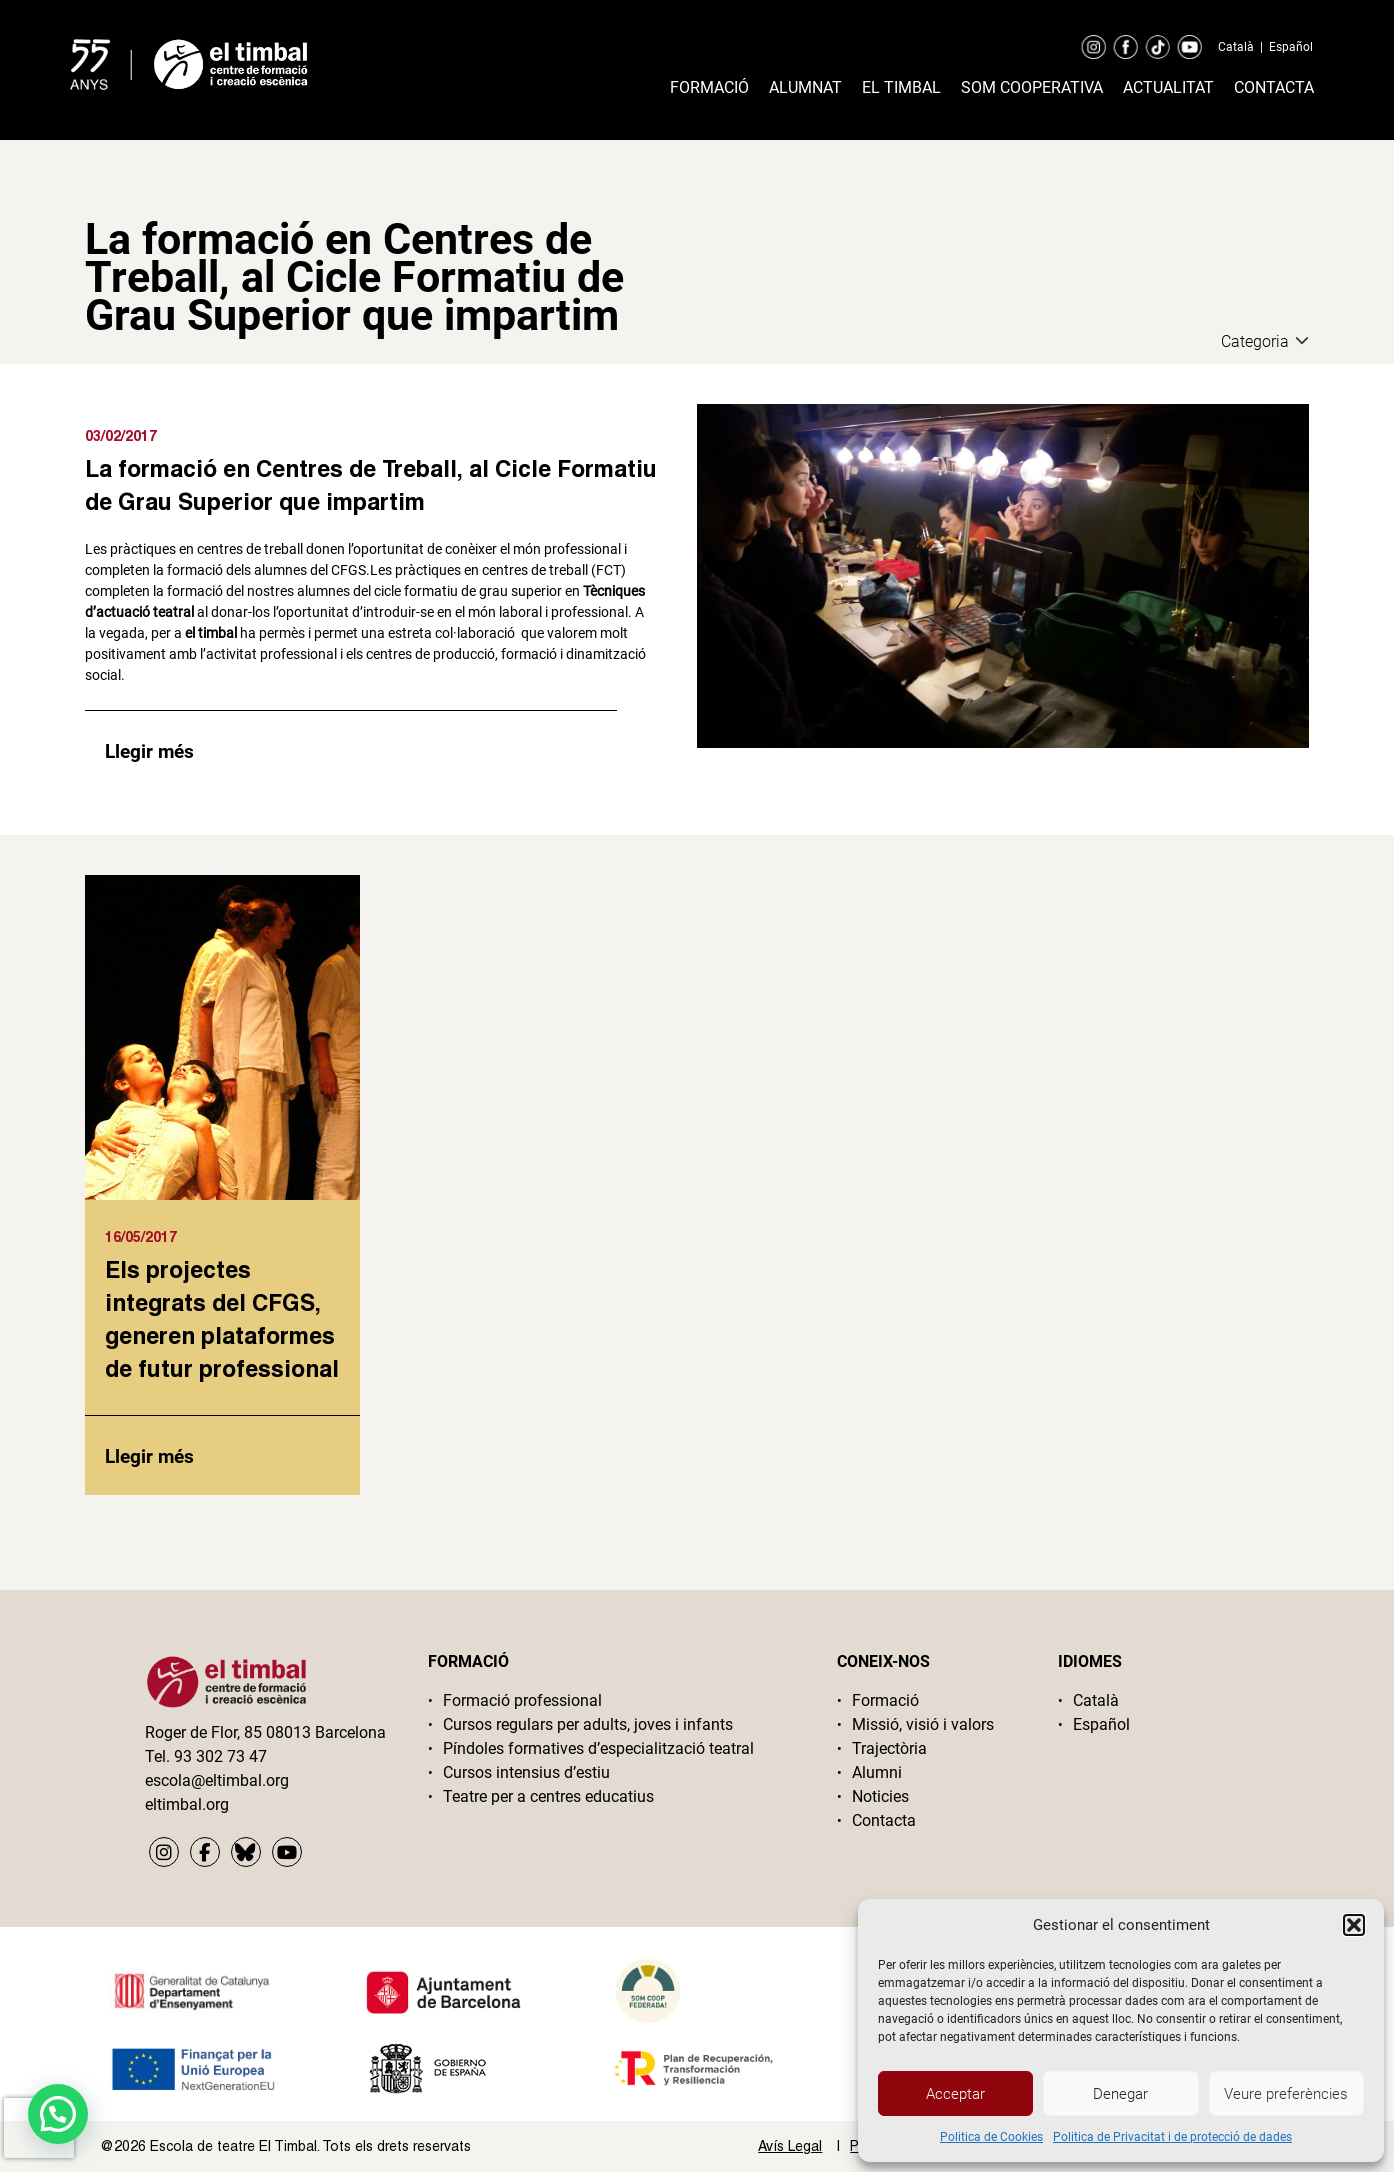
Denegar (1120, 2094)
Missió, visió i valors (923, 1724)
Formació (709, 87)
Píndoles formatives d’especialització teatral (598, 1748)
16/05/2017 (141, 1236)
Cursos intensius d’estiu (526, 1772)
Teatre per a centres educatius (548, 1796)
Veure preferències (1286, 2094)
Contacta (1274, 87)
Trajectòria (889, 1748)
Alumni (877, 1772)
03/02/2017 (121, 435)
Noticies (880, 1796)
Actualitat (1168, 87)
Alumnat (805, 87)
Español (1291, 47)
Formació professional (522, 1700)
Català (1236, 47)
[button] (1354, 1925)
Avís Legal (790, 2146)
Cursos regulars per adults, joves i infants (588, 1724)
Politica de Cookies (991, 2137)
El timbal (901, 87)
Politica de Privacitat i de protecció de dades (1172, 2137)
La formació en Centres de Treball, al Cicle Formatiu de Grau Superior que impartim (371, 484)
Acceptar (955, 2094)
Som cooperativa (1032, 87)
